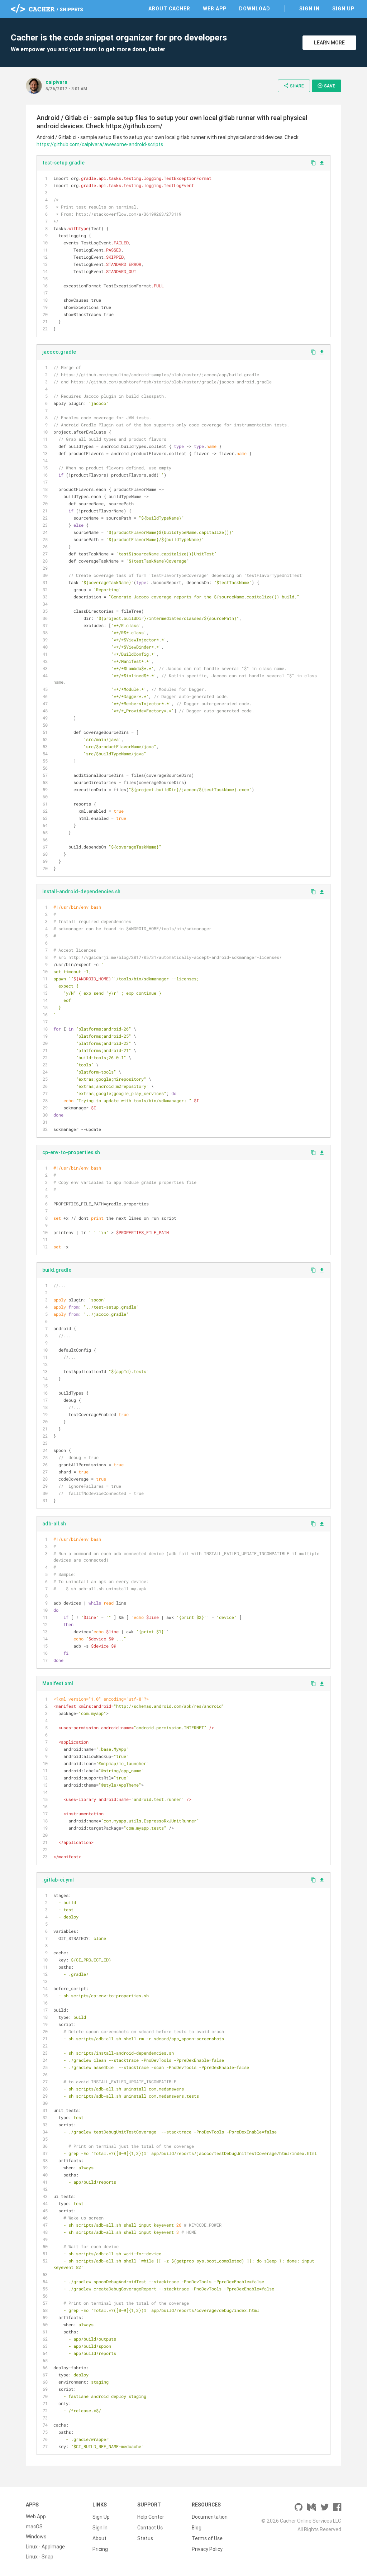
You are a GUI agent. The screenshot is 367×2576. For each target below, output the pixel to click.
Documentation (210, 2516)
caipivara (56, 82)
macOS (34, 2526)
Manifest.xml (57, 1683)
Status (145, 2536)
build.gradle (56, 1270)
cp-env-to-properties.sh (71, 1152)
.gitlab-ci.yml (58, 1880)
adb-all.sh (54, 1523)
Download (254, 8)
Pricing (100, 2546)
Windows (36, 2536)
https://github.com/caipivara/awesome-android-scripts (100, 144)
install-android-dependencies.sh (81, 891)
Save (326, 86)
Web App (215, 8)
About (99, 2536)
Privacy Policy (207, 2546)
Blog (196, 2526)
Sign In (309, 8)
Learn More (329, 42)
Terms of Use (207, 2536)
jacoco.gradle (59, 352)
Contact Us (150, 2526)
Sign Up (343, 8)
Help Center (150, 2516)
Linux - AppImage (45, 2546)
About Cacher (169, 8)
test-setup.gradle (63, 162)
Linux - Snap (39, 2556)
